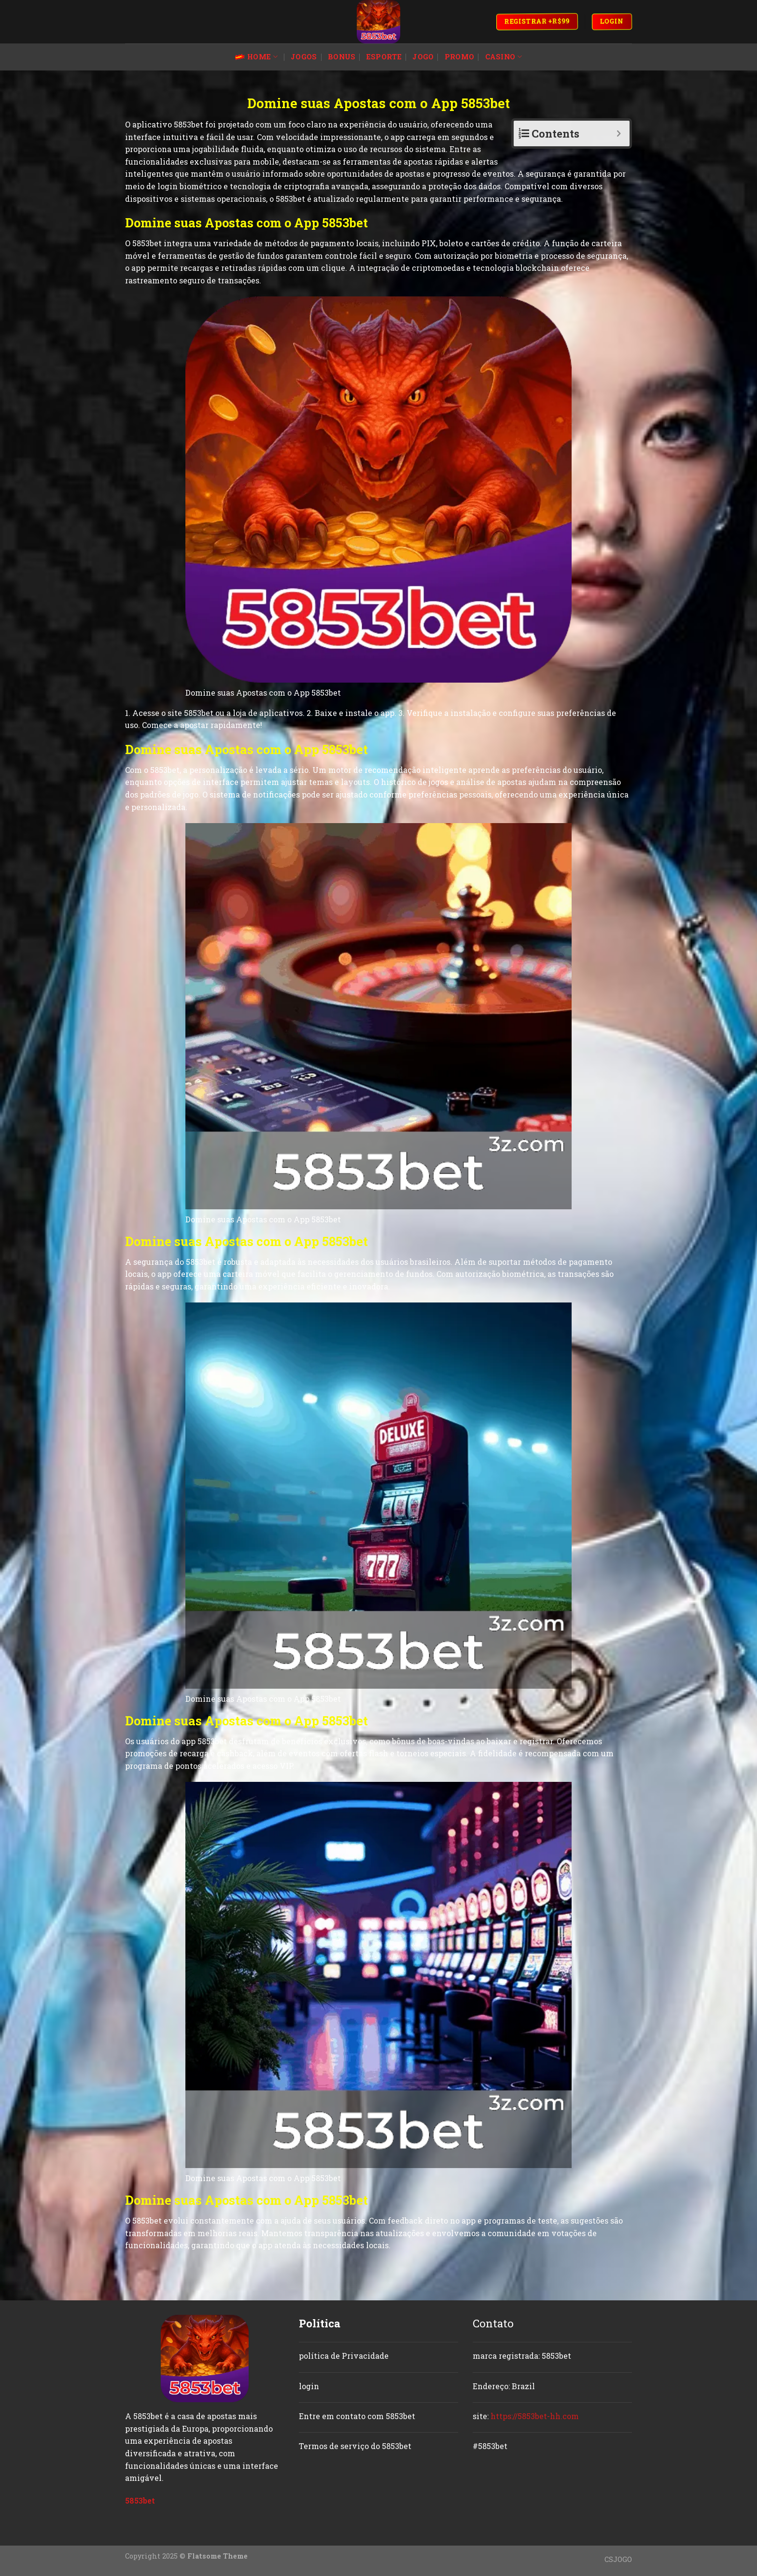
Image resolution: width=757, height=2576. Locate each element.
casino (503, 57)
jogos (304, 56)
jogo (423, 56)
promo (459, 56)
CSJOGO (618, 2559)
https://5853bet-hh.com (535, 2416)
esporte (384, 56)
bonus (341, 56)
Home (256, 57)
